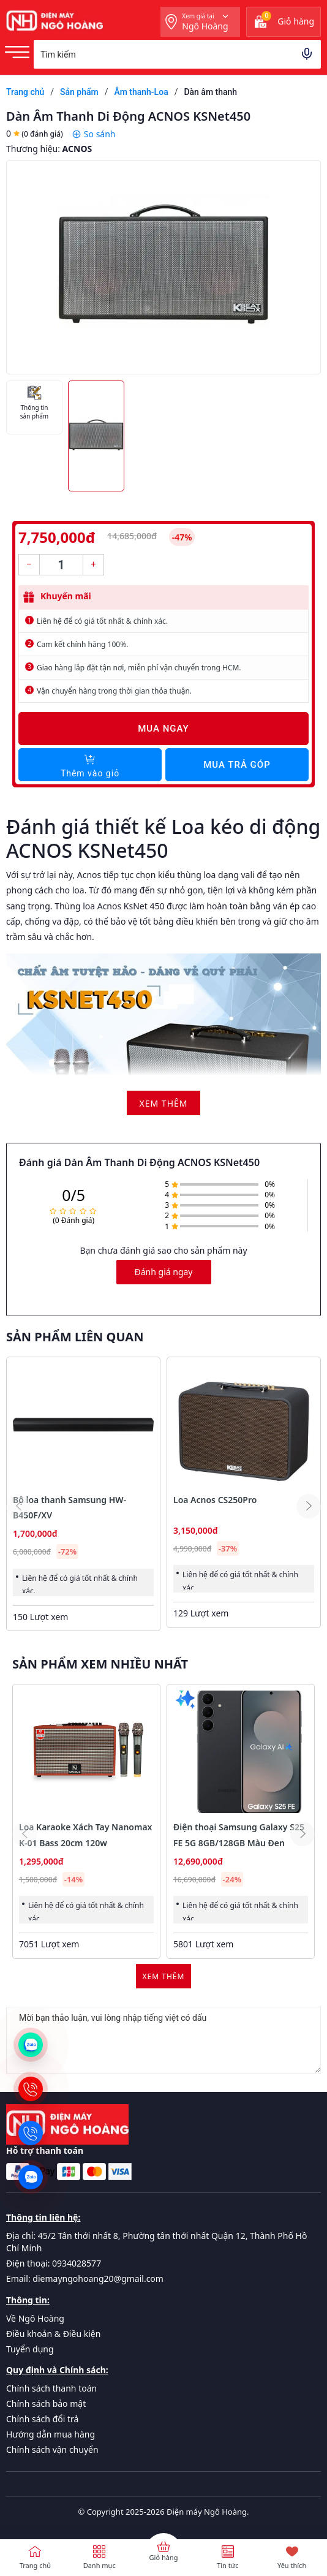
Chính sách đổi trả (42, 2419)
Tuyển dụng (30, 2349)
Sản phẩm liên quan (74, 1337)
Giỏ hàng (163, 2557)
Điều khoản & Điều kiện (53, 2333)
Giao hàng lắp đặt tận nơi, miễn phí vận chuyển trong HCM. (139, 667)
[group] (163, 267)
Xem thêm (164, 1976)
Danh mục (99, 2565)
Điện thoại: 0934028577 (53, 2263)
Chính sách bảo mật (46, 2403)
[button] (308, 1506)
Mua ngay (163, 728)
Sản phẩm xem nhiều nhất (100, 1664)
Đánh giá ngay (164, 1272)
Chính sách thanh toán (51, 2388)
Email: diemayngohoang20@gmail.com (85, 2278)
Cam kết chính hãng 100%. (82, 644)
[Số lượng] (61, 564)
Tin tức (227, 2565)
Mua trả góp (236, 764)
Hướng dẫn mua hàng (50, 2434)
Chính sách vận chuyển (52, 2449)
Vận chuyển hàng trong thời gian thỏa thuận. (114, 691)
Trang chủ (35, 2565)
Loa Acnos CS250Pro (215, 1500)
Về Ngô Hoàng (35, 2318)
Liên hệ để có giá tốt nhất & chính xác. (102, 621)
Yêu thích (291, 2565)
